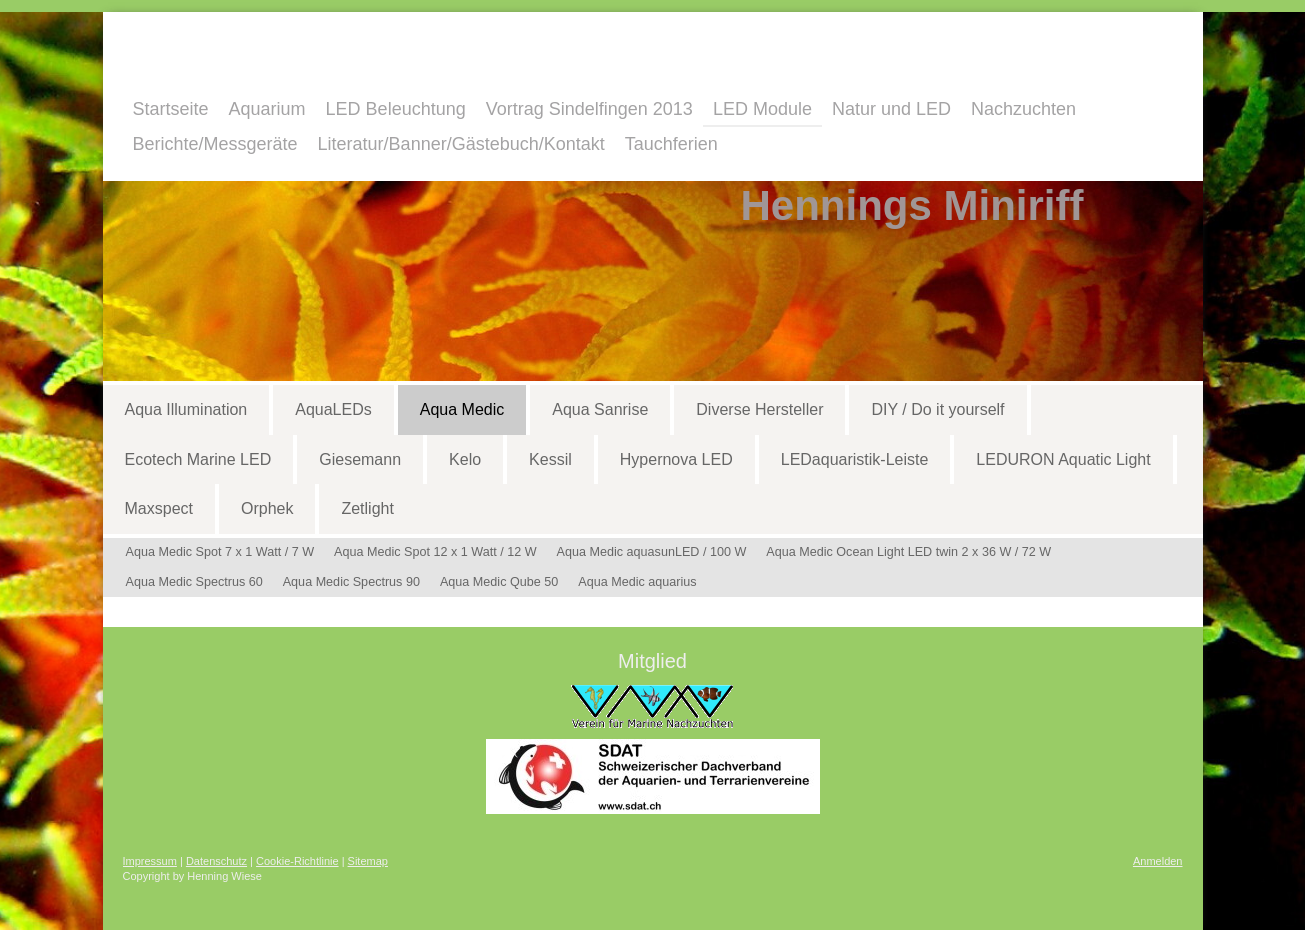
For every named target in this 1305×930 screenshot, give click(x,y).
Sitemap (368, 861)
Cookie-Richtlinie (297, 861)
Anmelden (1158, 861)
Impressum (150, 861)
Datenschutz (216, 861)
